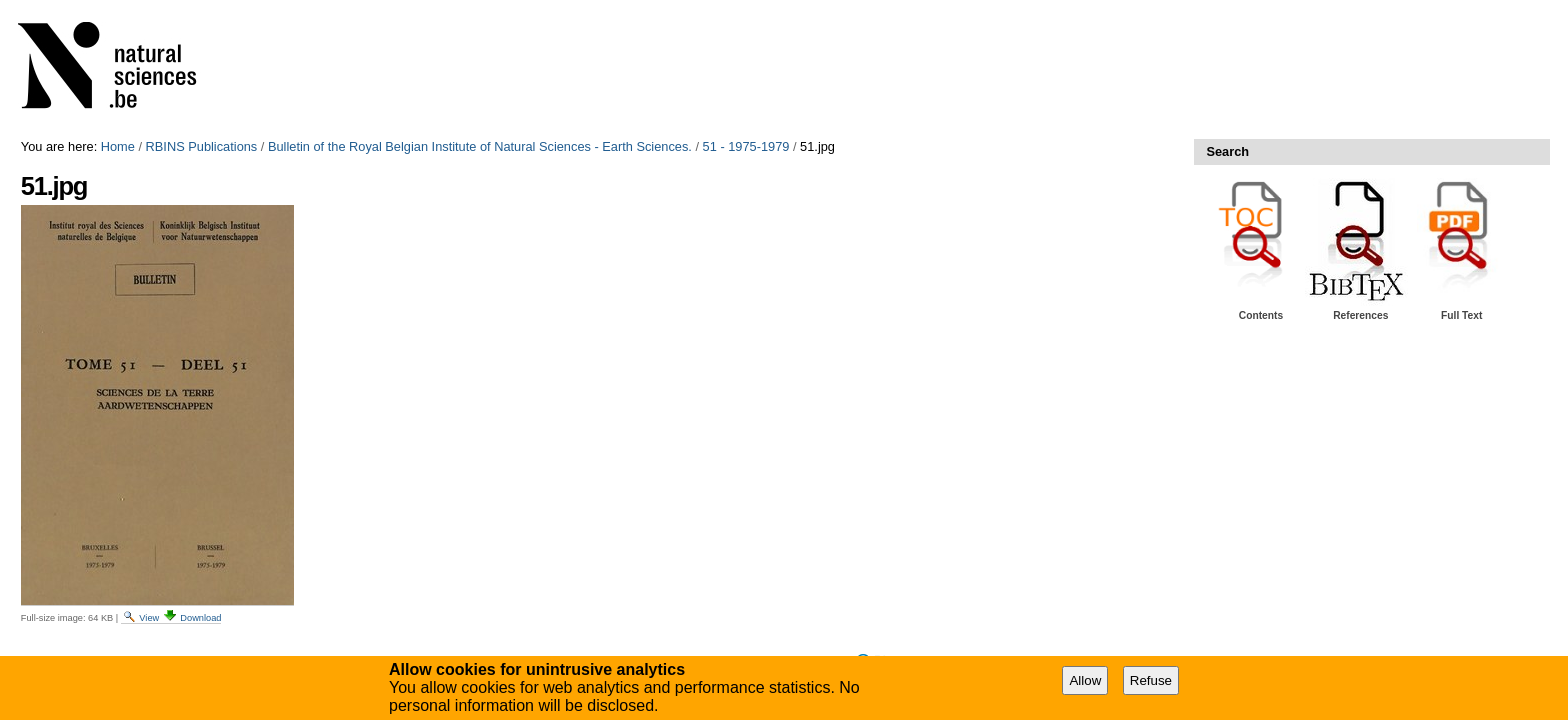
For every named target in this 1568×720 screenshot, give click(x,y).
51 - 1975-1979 (746, 146)
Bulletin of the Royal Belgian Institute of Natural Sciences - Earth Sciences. (480, 146)
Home (118, 146)
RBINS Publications (202, 146)
